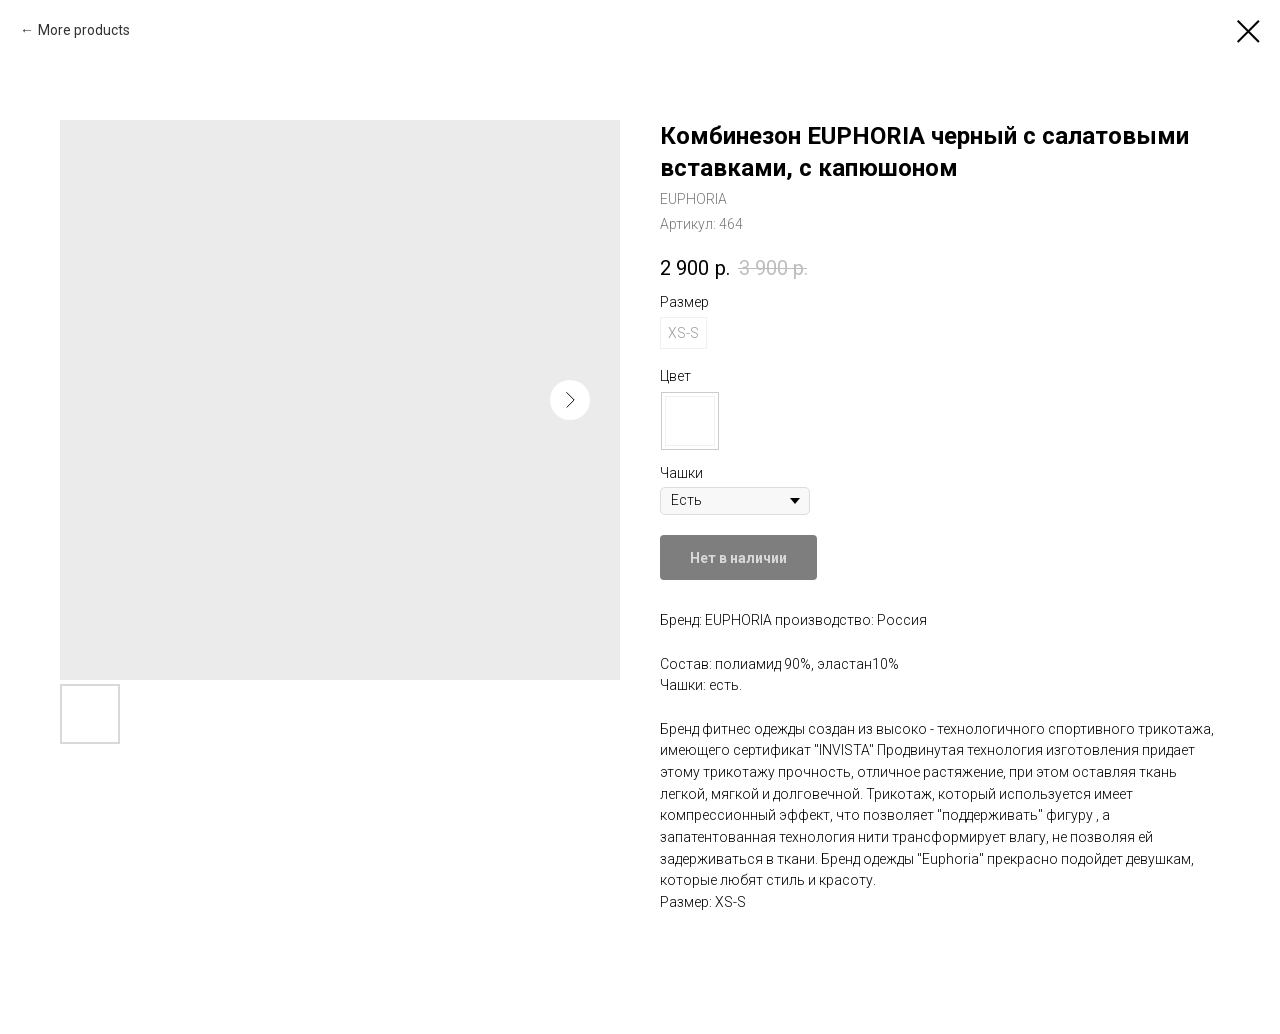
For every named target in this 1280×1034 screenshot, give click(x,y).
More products (84, 30)
